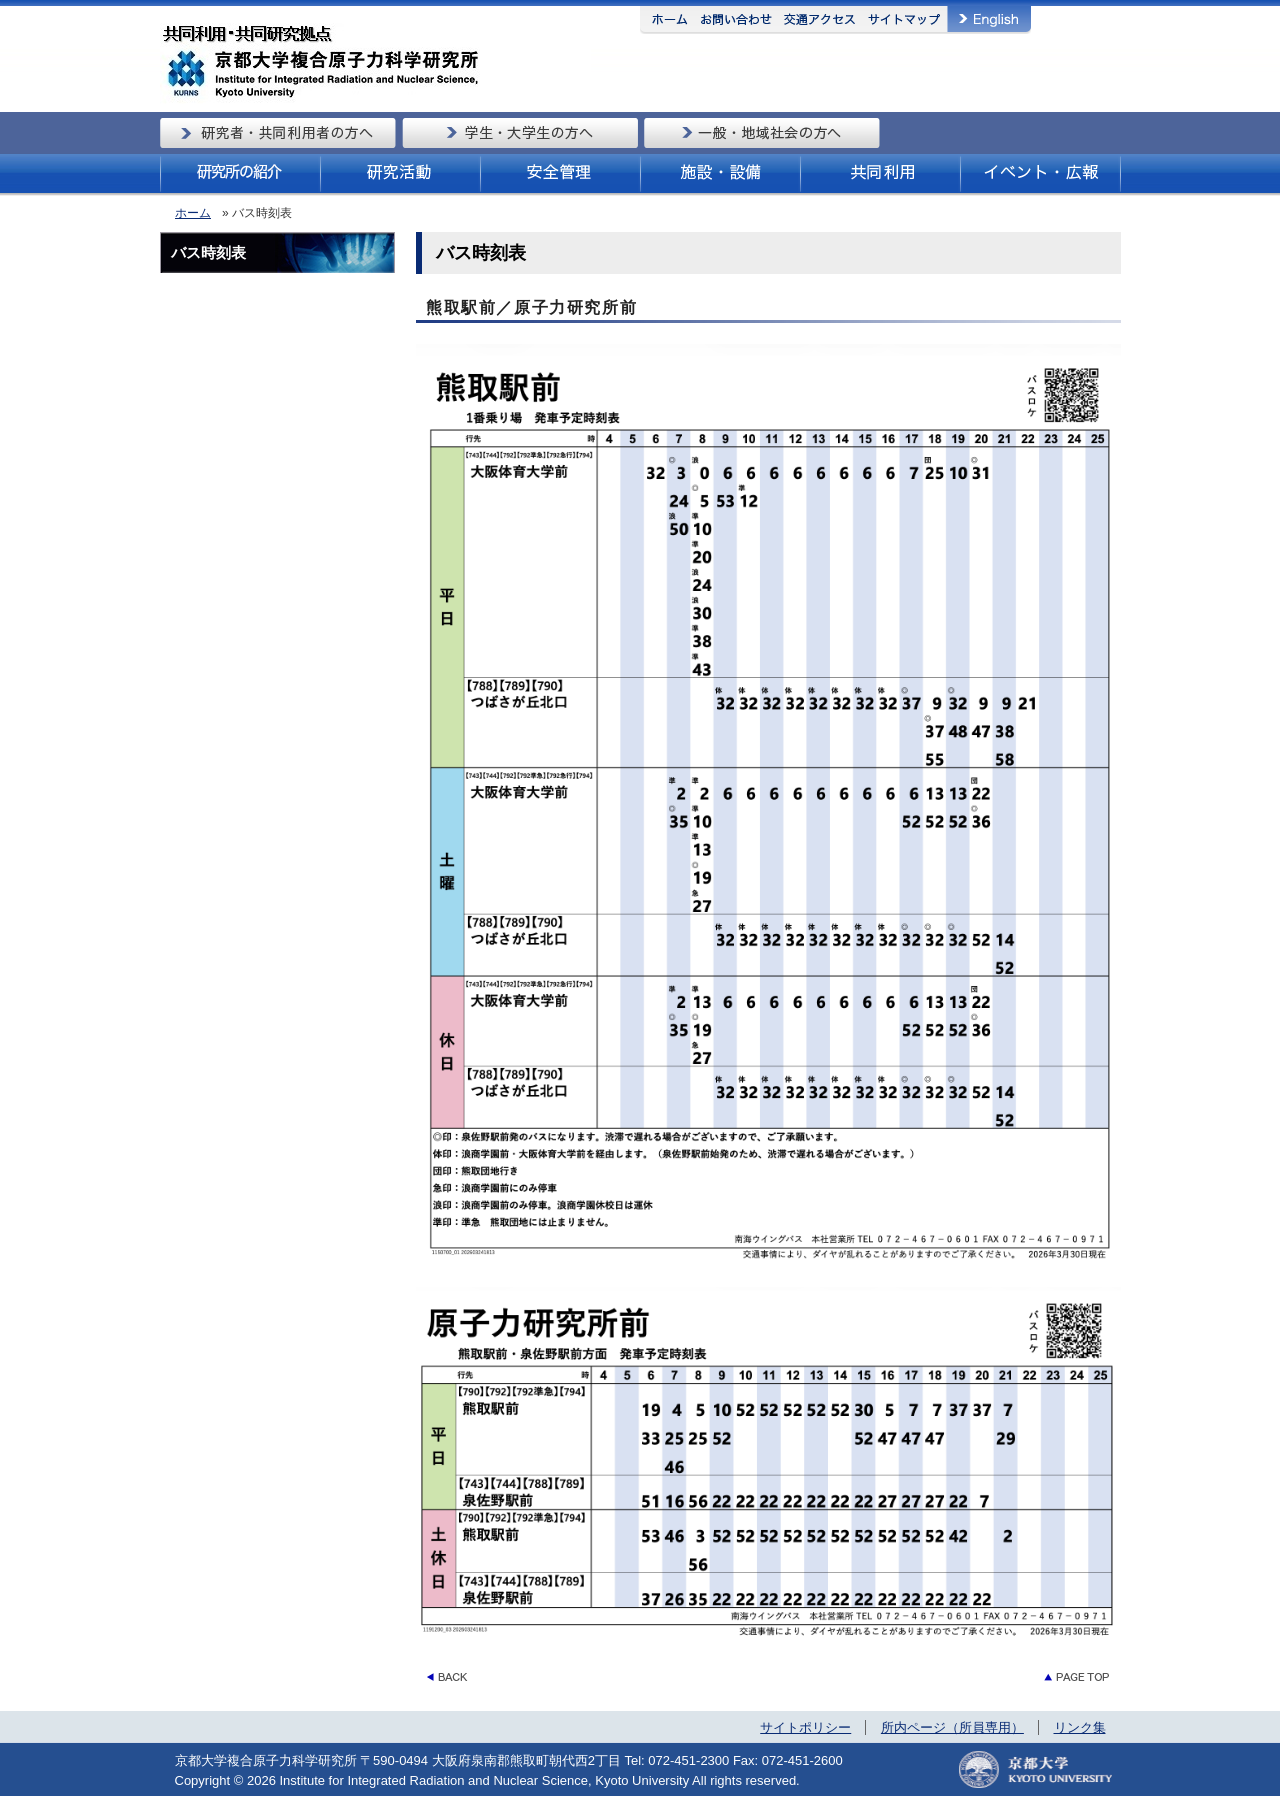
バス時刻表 (208, 252)
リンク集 (1080, 1727)
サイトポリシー (805, 1727)
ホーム (193, 213)
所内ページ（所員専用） (952, 1727)
